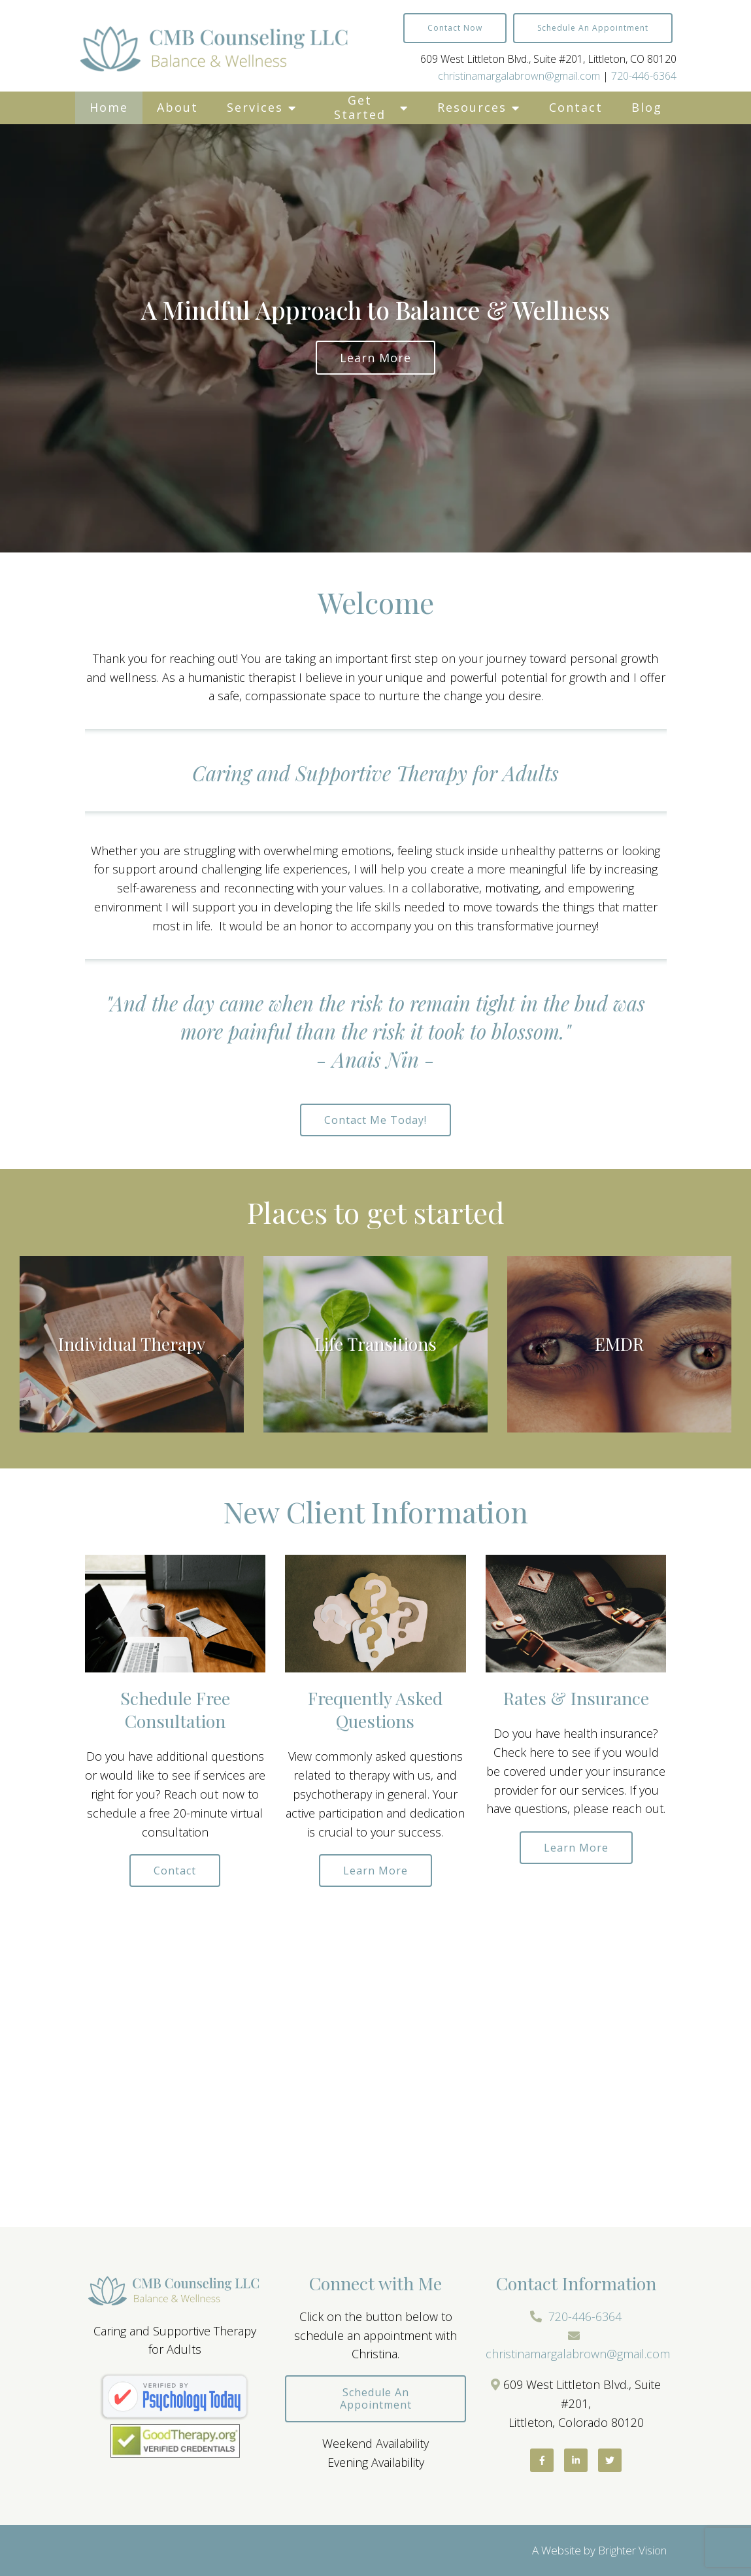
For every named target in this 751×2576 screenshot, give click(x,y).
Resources (472, 107)
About (177, 107)
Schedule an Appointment (592, 27)
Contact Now (454, 27)
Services (255, 107)
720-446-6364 (643, 76)
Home (109, 107)
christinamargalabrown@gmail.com (519, 76)
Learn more (375, 357)
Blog (646, 107)
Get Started (360, 107)
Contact (576, 107)
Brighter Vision (632, 2550)
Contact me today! (375, 1120)
